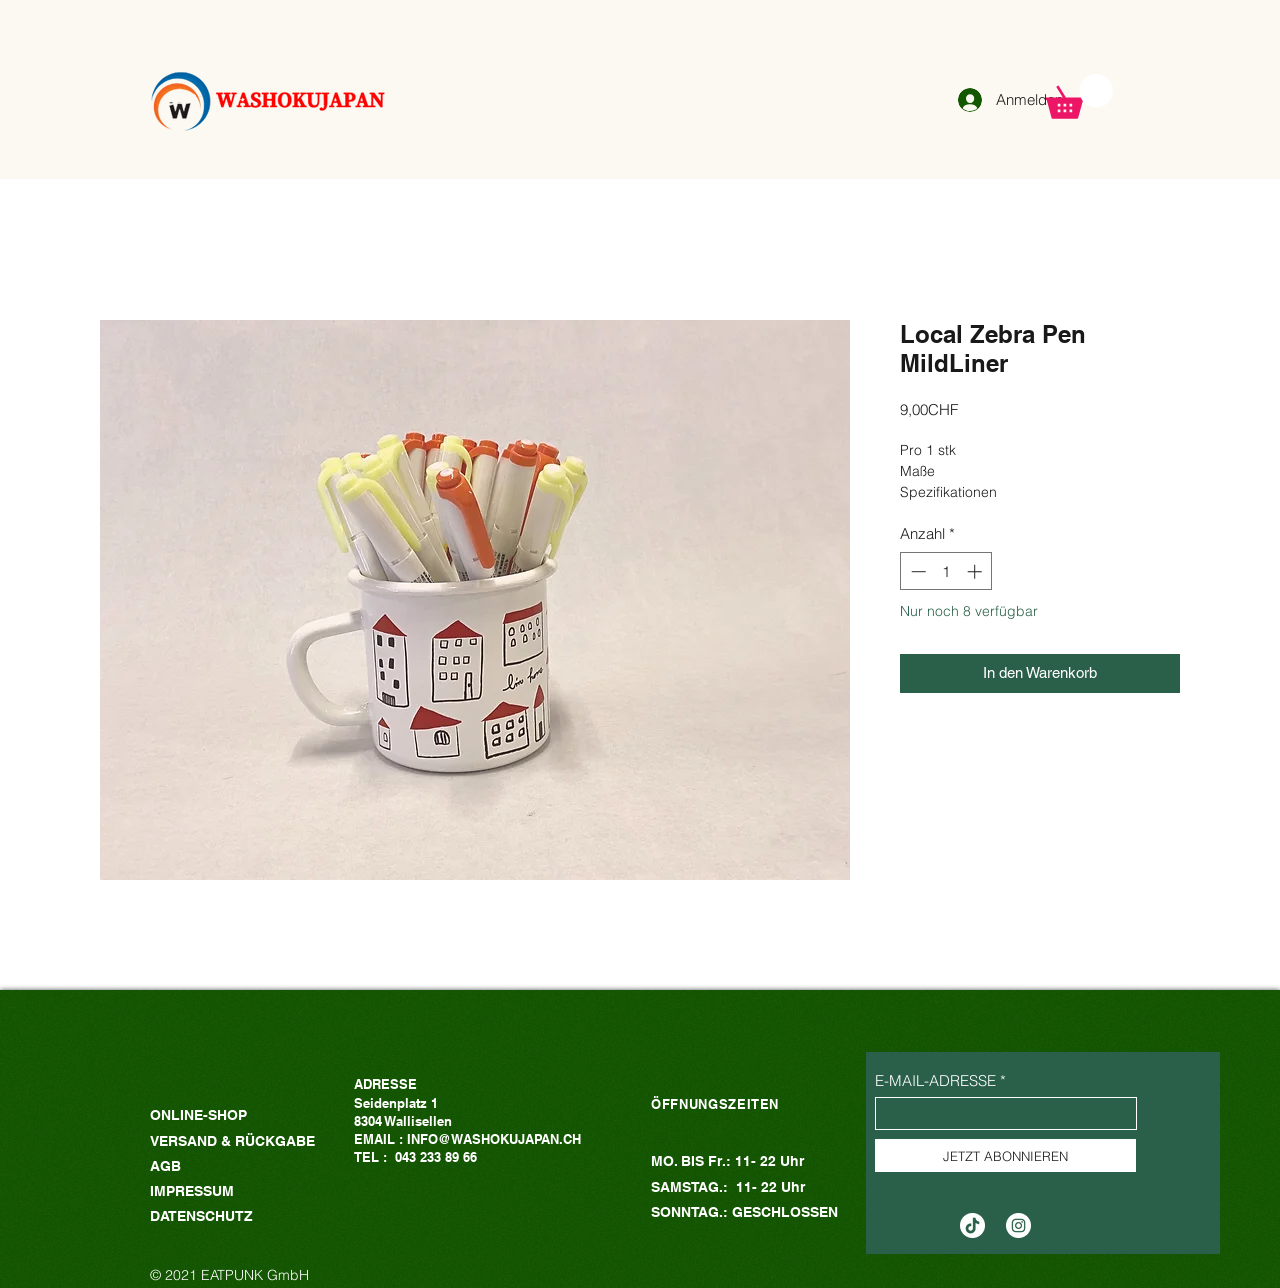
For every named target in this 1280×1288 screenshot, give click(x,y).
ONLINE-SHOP (198, 1115)
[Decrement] (916, 571)
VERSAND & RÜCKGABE (234, 1141)
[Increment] (976, 571)
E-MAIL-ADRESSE (935, 1080)
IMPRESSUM (192, 1191)
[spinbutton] (946, 571)
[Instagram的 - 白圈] (1018, 1225)
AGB (165, 1166)
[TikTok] (972, 1225)
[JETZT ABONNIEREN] (1005, 1155)
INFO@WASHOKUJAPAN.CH (494, 1139)
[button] (1079, 96)
